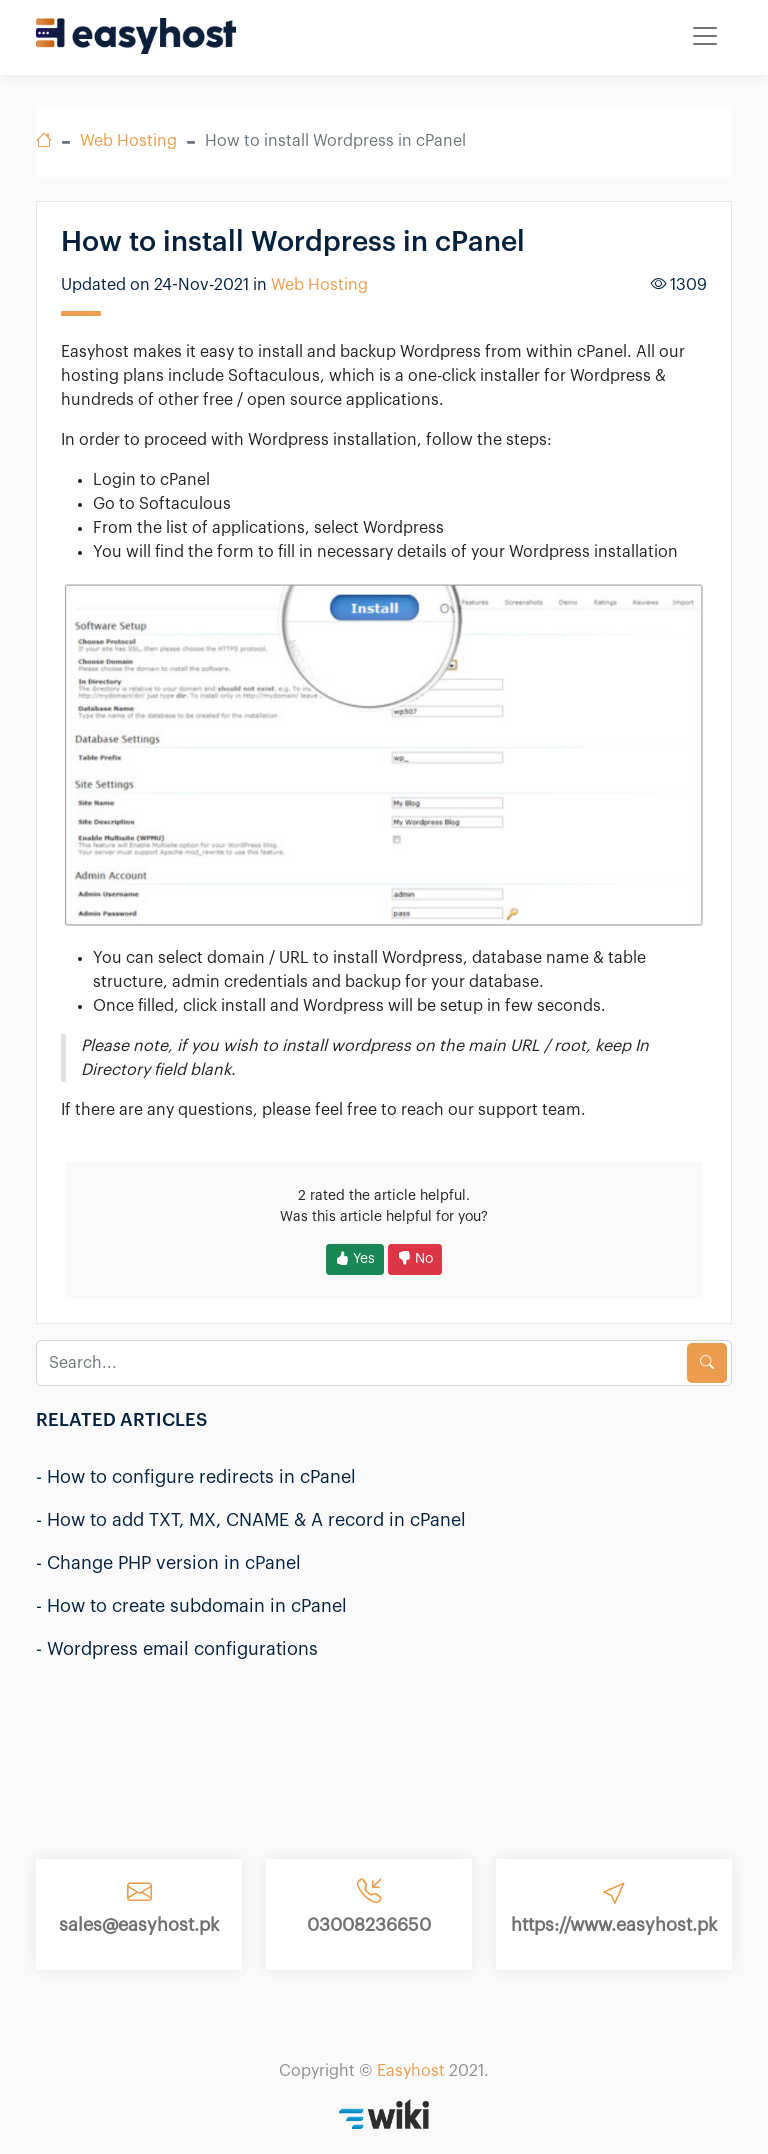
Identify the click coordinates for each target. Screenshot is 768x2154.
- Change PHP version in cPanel (168, 1563)
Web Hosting (128, 141)
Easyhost (411, 2071)
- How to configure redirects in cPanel (196, 1477)
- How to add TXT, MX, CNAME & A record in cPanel (251, 1520)
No (415, 1259)
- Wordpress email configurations (177, 1649)
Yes (355, 1259)
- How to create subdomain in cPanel (191, 1606)
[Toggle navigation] (705, 36)
